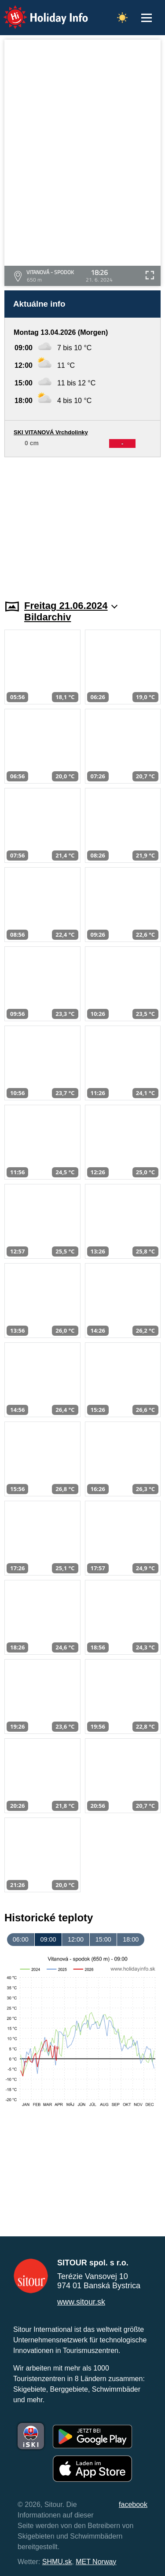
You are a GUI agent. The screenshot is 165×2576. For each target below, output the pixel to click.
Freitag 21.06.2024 (70, 605)
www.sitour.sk (81, 2302)
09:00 (48, 1939)
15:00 (103, 1939)
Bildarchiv (47, 617)
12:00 (76, 1939)
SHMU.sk (57, 2561)
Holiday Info (37, 11)
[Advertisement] (82, 523)
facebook (133, 2504)
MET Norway (96, 2561)
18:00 (131, 1939)
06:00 (21, 1939)
